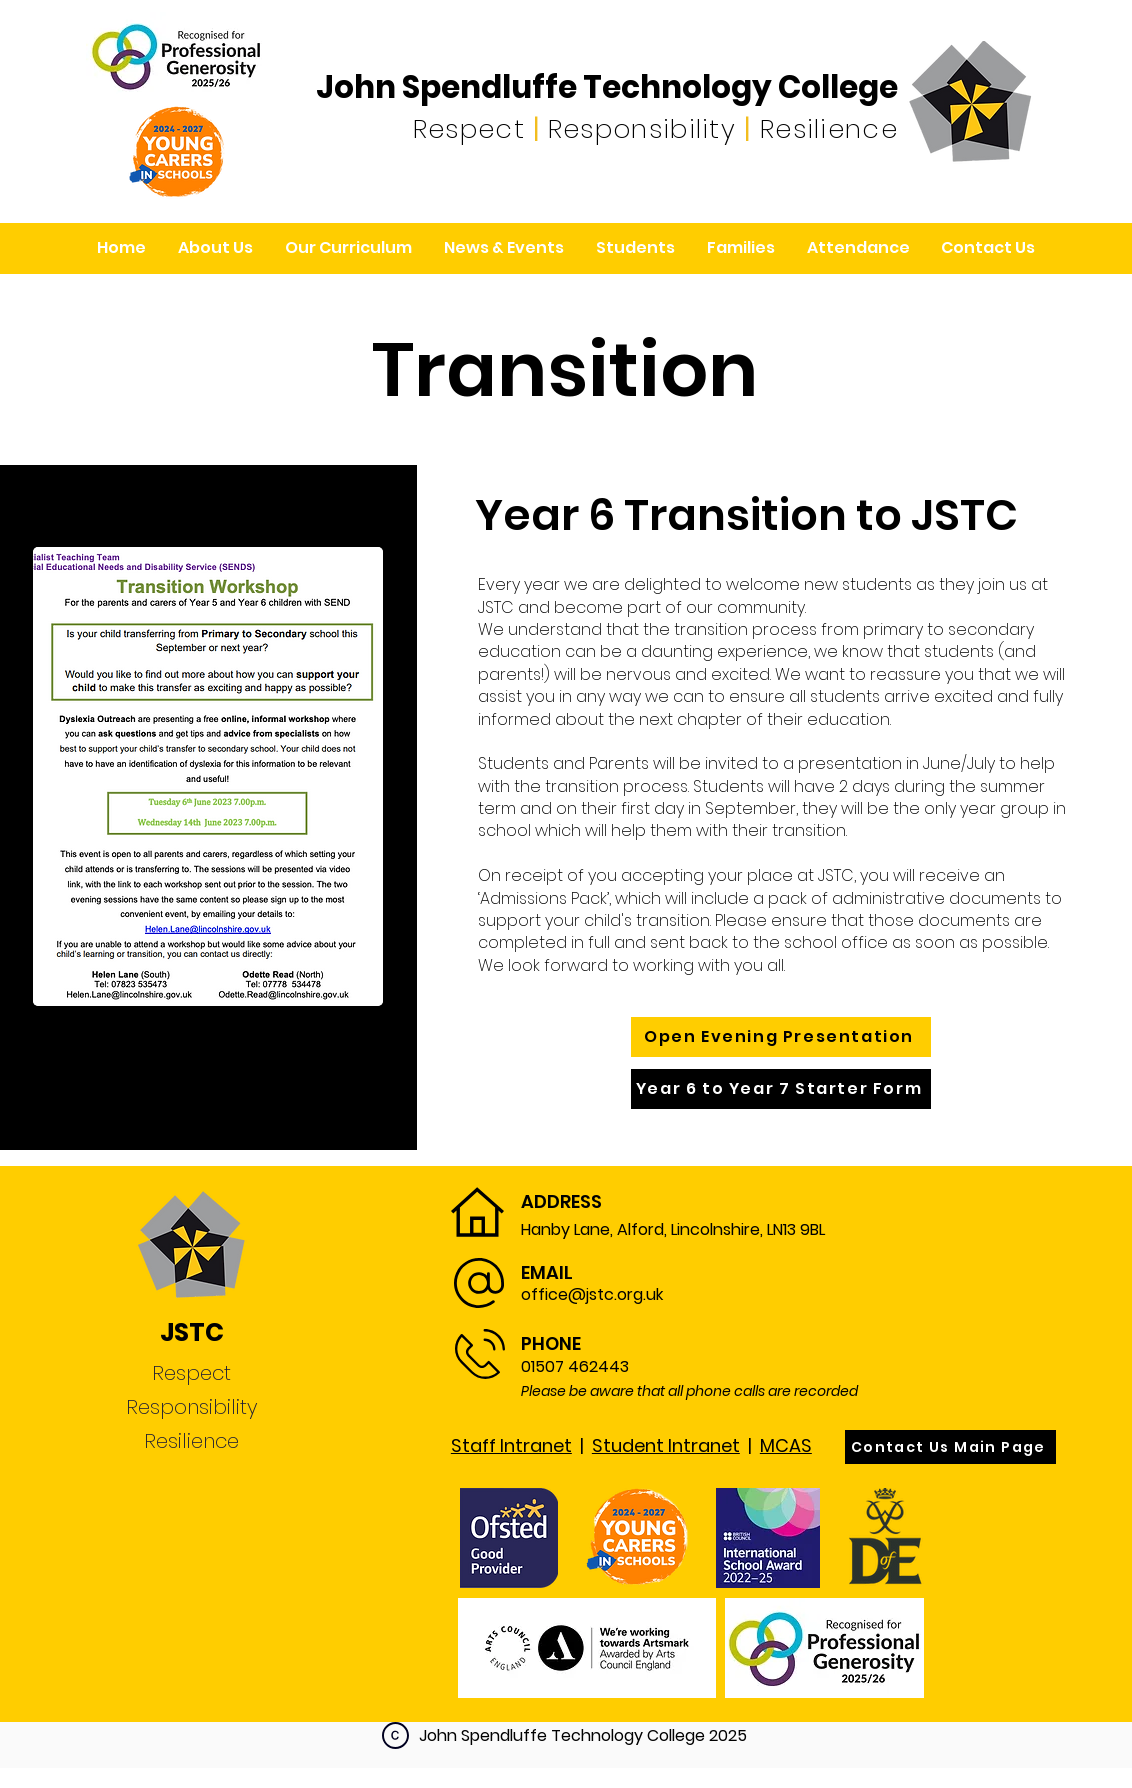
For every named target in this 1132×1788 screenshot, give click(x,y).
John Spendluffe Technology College (607, 87)
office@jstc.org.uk (592, 1294)
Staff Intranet (511, 1445)
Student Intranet (666, 1445)
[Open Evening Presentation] (781, 1037)
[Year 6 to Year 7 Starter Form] (781, 1089)
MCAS (786, 1445)
